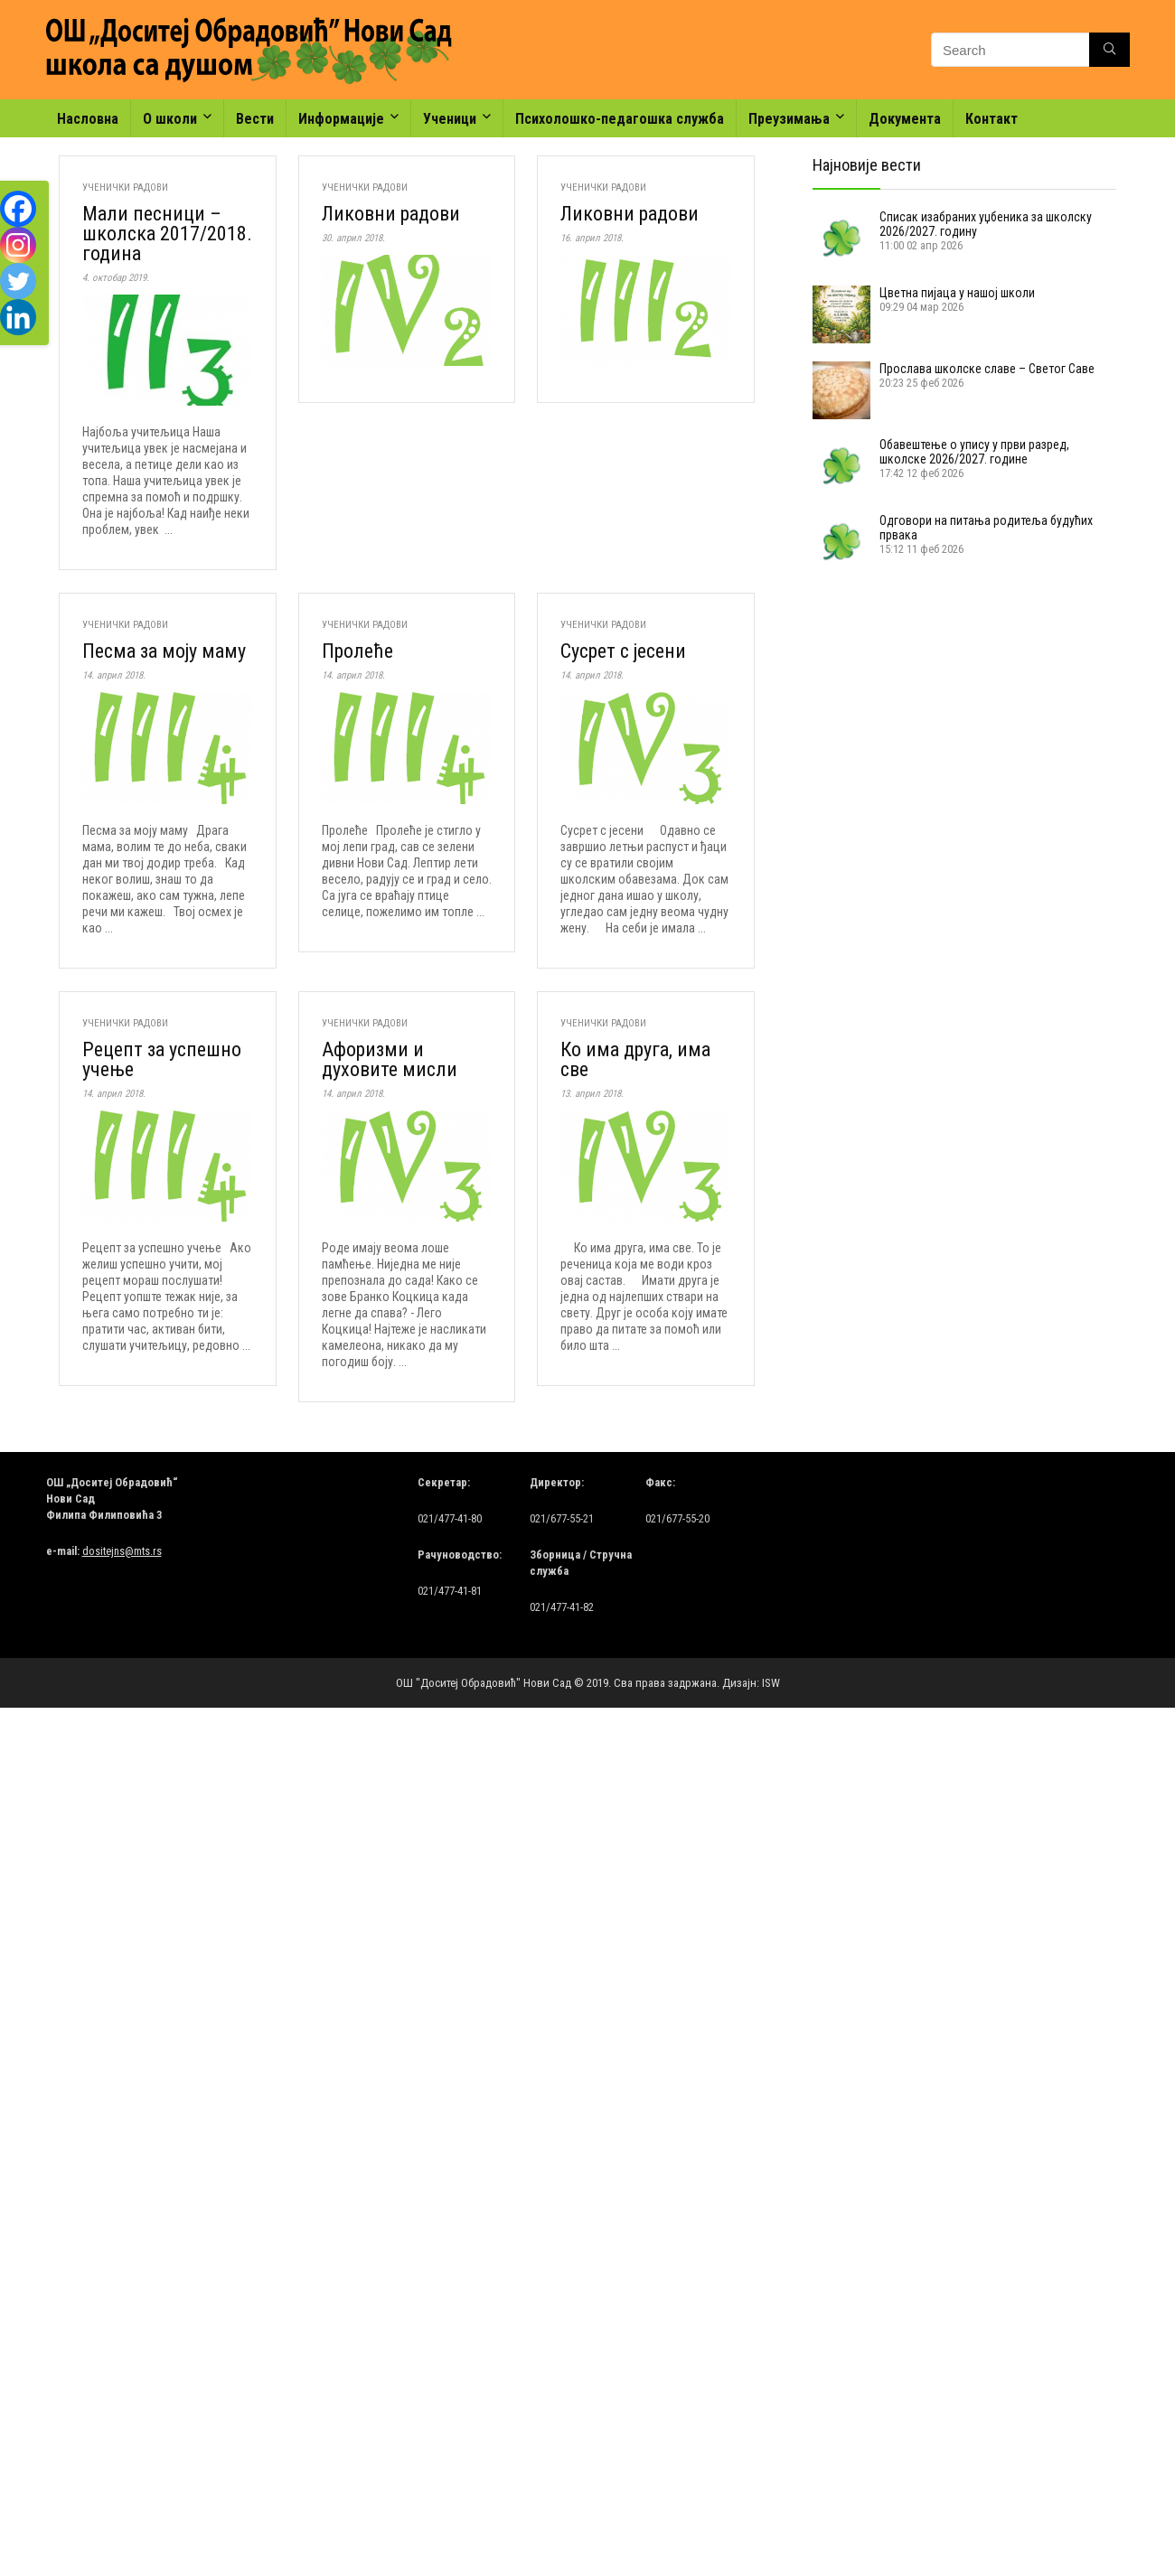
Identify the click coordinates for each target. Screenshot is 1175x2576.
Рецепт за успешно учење (161, 1059)
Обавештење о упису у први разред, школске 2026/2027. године (974, 451)
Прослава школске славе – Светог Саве (987, 368)
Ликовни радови (391, 213)
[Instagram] (18, 245)
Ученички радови (125, 187)
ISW (771, 1683)
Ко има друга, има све (635, 1059)
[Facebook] (18, 209)
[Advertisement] (903, 693)
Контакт (991, 118)
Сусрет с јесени (623, 651)
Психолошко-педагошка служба (619, 118)
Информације (341, 118)
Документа (905, 118)
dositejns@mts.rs (122, 1551)
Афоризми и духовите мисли (389, 1059)
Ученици (449, 118)
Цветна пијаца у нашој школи (957, 293)
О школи (170, 118)
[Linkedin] (18, 317)
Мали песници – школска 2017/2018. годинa (167, 233)
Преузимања (789, 118)
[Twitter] (18, 281)
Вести (255, 118)
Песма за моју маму (164, 651)
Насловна (87, 118)
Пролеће (357, 651)
